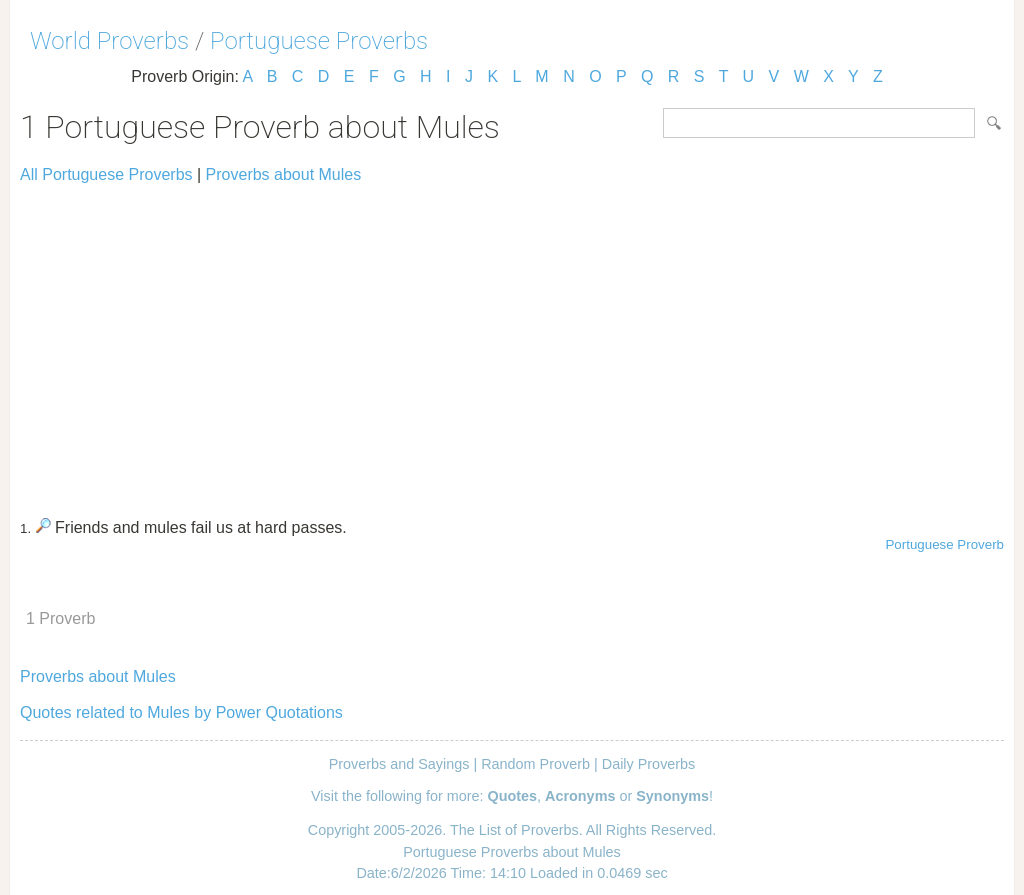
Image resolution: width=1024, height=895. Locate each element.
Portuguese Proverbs (319, 41)
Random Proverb (535, 764)
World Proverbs (109, 41)
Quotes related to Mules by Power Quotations (181, 712)
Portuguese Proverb (944, 544)
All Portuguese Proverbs (106, 174)
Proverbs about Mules (284, 174)
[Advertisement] (512, 342)
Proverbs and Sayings (399, 764)
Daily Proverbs (649, 764)
